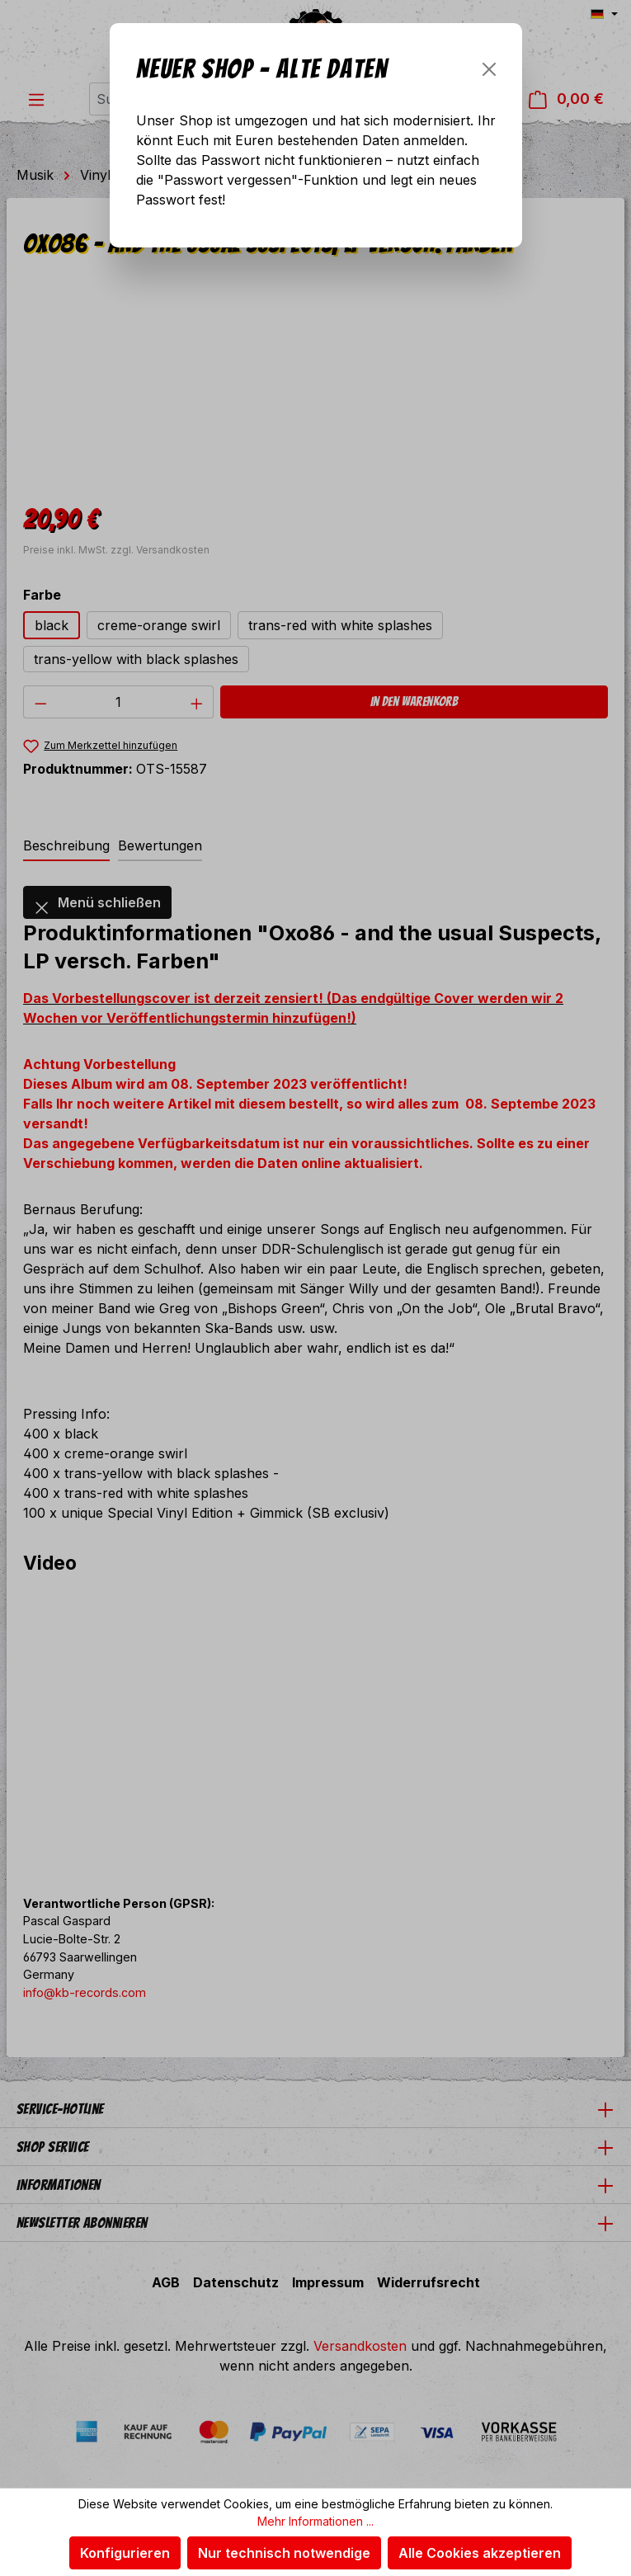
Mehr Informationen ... (315, 2521)
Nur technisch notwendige (284, 2553)
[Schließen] (489, 69)
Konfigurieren (125, 2553)
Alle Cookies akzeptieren (479, 2553)
